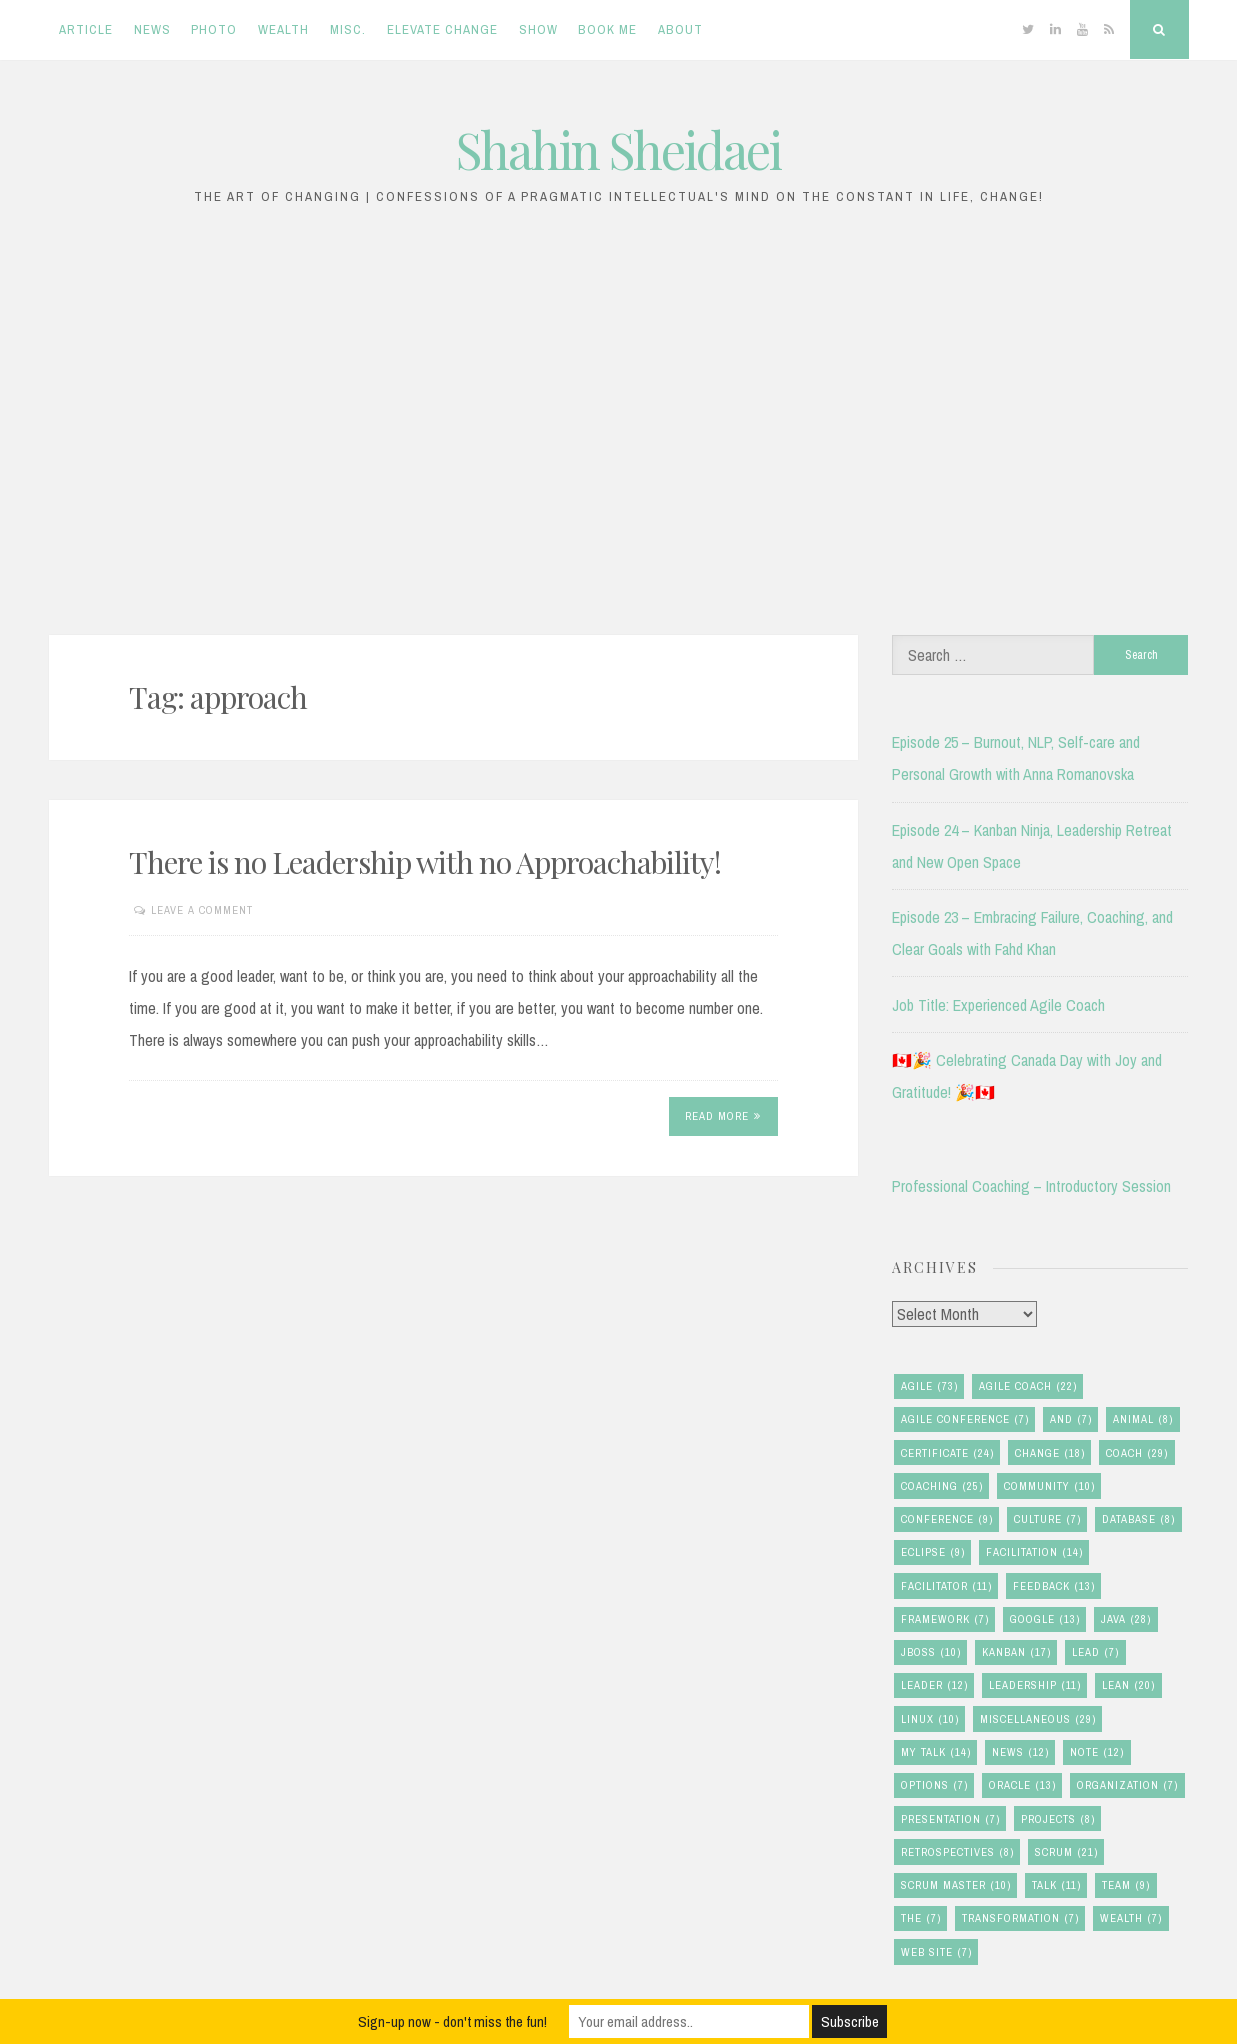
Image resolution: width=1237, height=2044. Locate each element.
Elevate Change (442, 29)
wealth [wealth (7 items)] (1131, 1918)
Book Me (607, 29)
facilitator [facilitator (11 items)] (946, 1586)
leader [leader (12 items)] (934, 1685)
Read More (723, 1116)
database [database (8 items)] (1138, 1519)
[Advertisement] (619, 431)
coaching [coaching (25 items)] (942, 1486)
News (152, 29)
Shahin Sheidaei (618, 149)
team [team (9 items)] (1126, 1885)
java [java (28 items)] (1126, 1619)
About (680, 29)
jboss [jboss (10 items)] (931, 1652)
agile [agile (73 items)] (929, 1386)
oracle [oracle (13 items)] (1022, 1785)
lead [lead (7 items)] (1095, 1652)
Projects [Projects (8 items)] (1058, 1819)
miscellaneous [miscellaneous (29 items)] (1038, 1719)
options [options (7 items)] (934, 1785)
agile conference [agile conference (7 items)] (965, 1419)
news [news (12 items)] (1020, 1752)
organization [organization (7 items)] (1127, 1785)
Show (538, 29)
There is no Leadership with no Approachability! (425, 862)
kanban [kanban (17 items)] (1016, 1652)
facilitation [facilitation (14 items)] (1034, 1552)
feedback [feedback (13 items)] (1054, 1586)
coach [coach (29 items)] (1137, 1453)
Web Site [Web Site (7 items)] (936, 1952)
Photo (214, 29)
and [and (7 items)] (1071, 1419)
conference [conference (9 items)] (947, 1519)
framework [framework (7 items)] (945, 1619)
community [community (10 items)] (1049, 1486)
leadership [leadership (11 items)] (1035, 1685)
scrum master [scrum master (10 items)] (956, 1885)
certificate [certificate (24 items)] (947, 1453)
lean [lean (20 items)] (1128, 1685)
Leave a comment (202, 910)
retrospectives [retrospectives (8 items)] (957, 1852)
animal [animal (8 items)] (1143, 1419)
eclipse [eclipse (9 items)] (933, 1552)
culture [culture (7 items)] (1047, 1519)
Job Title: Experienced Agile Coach (998, 1005)
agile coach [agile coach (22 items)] (1028, 1386)
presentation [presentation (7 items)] (950, 1819)
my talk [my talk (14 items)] (936, 1752)
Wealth (283, 29)
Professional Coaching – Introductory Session (1031, 1186)
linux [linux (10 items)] (930, 1719)
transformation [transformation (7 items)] (1020, 1918)
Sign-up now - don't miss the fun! (452, 2021)
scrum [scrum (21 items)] (1066, 1852)
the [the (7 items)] (921, 1918)
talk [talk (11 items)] (1056, 1885)
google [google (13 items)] (1045, 1619)
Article (86, 29)
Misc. (348, 29)
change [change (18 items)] (1050, 1453)
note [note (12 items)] (1097, 1752)
